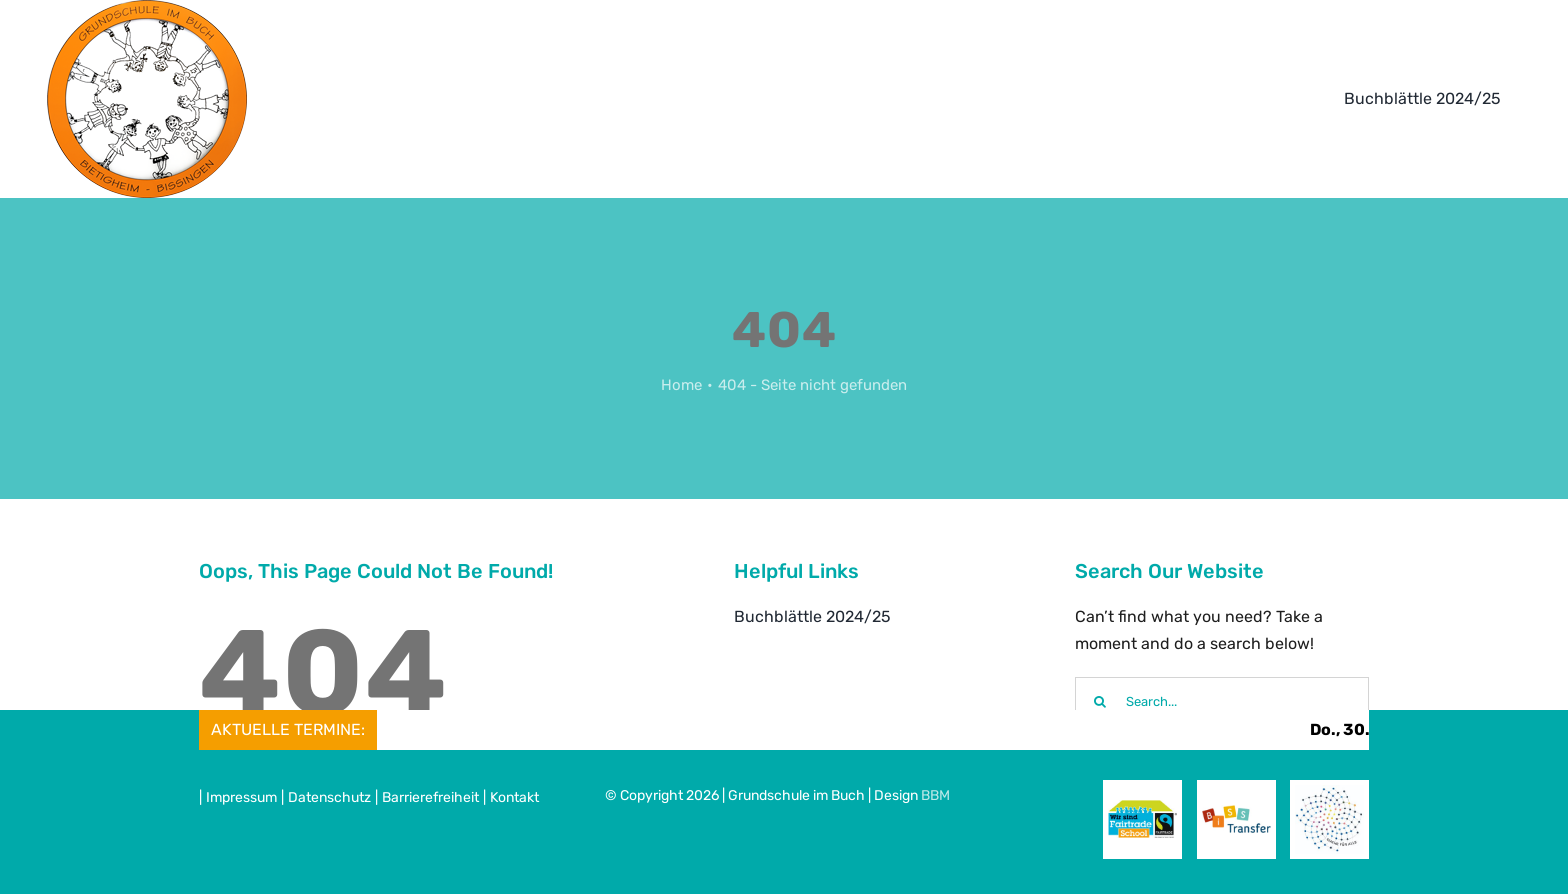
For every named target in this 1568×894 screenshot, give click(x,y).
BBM (935, 795)
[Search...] (1222, 702)
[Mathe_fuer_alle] (1329, 792)
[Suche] (1100, 702)
